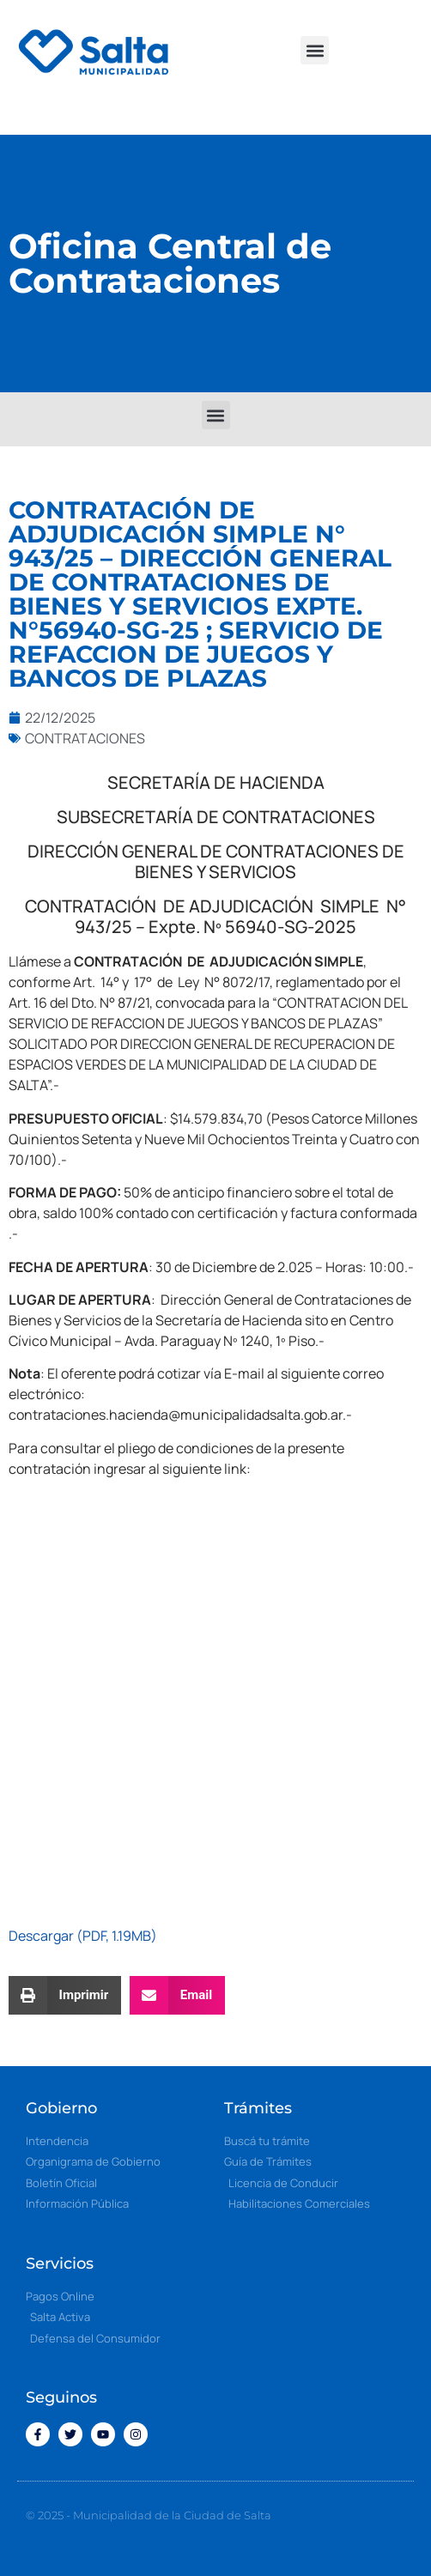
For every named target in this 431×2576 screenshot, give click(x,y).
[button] (314, 50)
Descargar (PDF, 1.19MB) (83, 1935)
